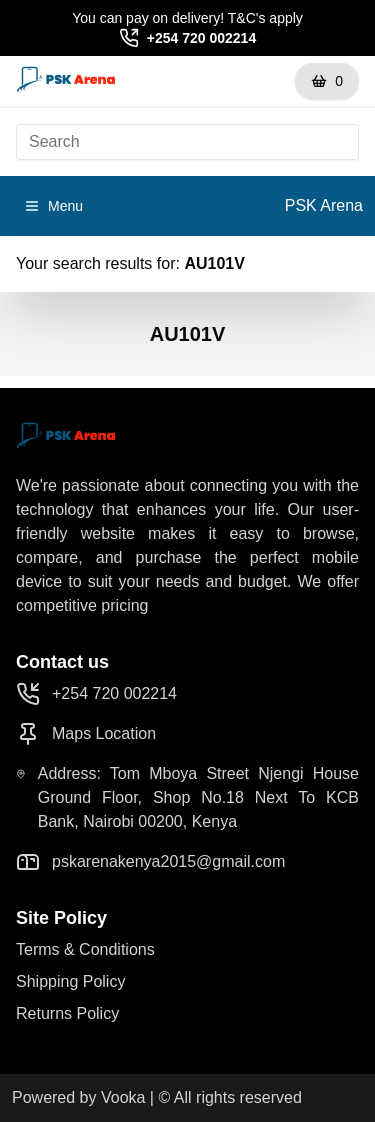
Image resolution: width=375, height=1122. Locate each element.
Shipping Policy (70, 981)
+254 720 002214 (201, 38)
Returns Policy (67, 1013)
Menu (53, 206)
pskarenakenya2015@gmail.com (150, 862)
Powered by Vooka (78, 1097)
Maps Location (86, 734)
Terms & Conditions (85, 949)
